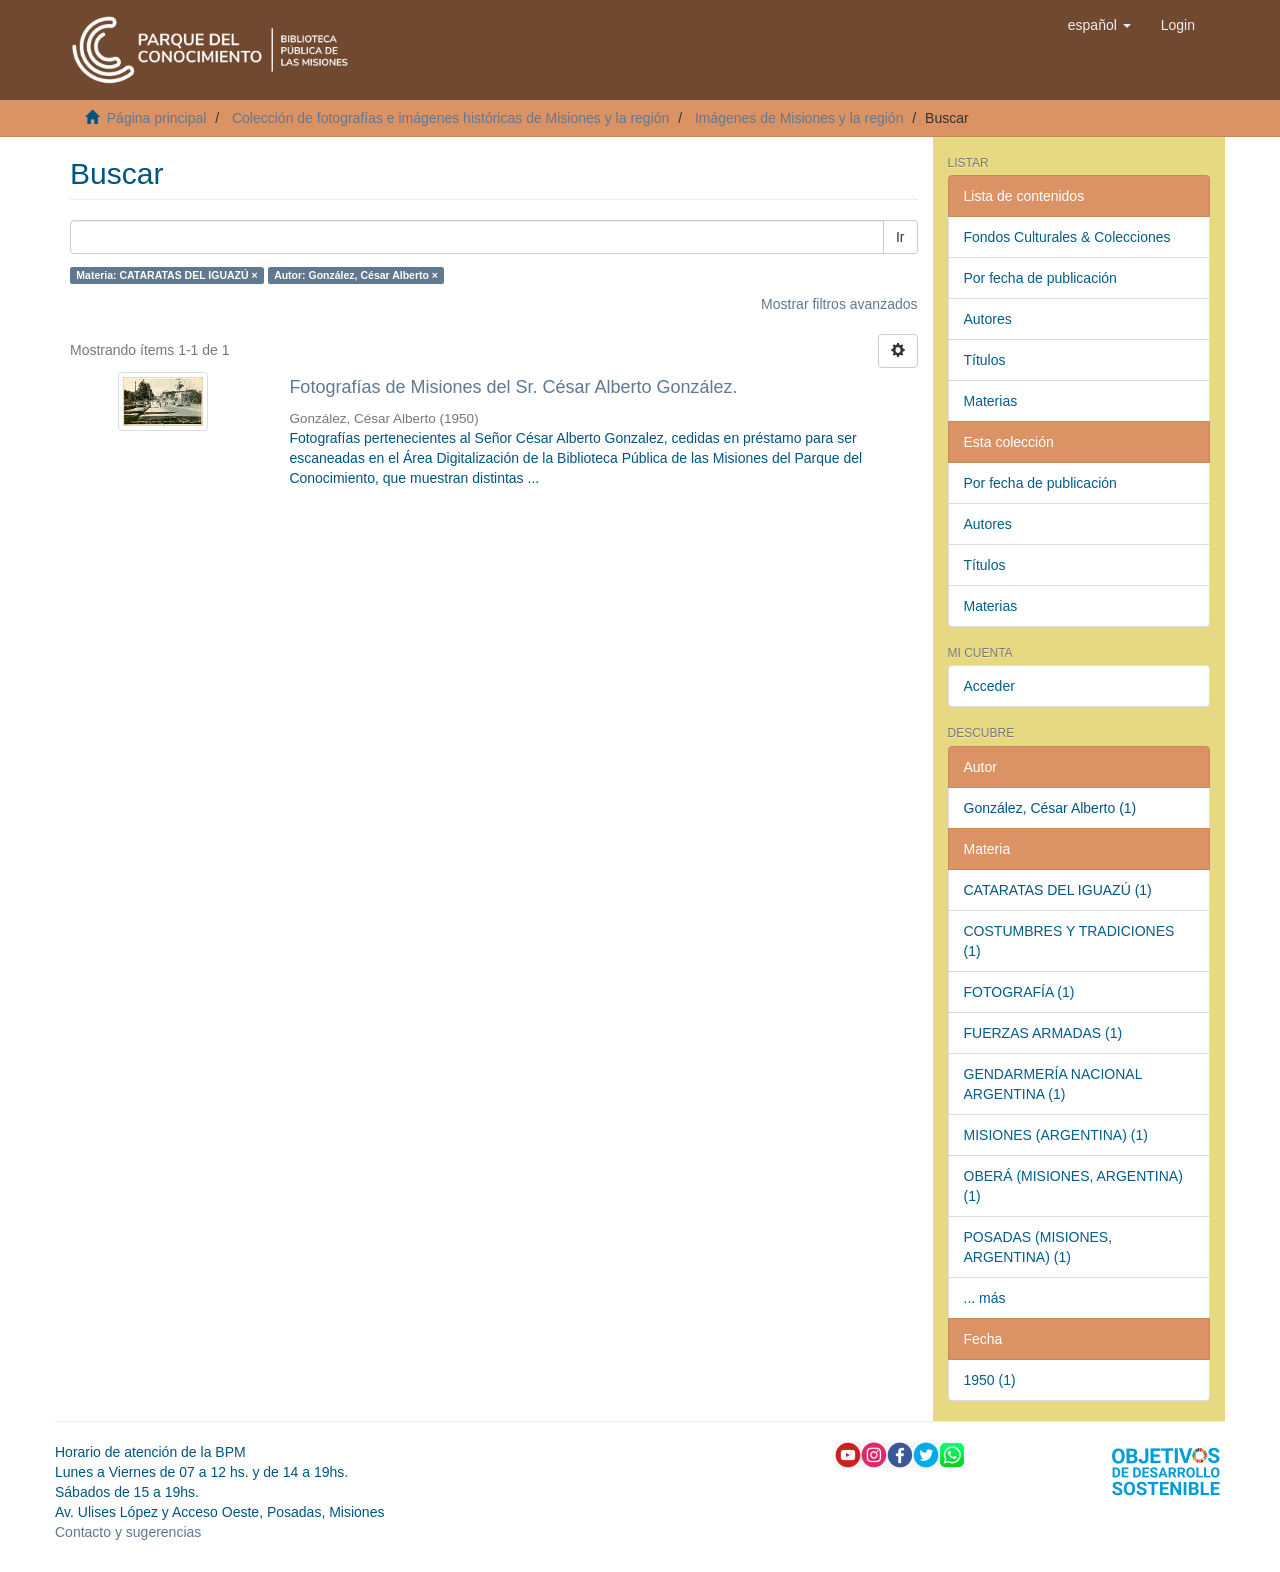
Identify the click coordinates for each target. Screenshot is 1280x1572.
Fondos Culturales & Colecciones (1067, 237)
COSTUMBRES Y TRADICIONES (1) (1069, 941)
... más (985, 1298)
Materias (991, 401)
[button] (1099, 25)
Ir (900, 237)
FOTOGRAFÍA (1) (1019, 992)
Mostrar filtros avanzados (839, 304)
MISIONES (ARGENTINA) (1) (1056, 1135)
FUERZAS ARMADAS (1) (1043, 1033)
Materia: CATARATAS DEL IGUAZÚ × (166, 275)
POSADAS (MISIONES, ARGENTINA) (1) (1038, 1247)
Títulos (985, 360)
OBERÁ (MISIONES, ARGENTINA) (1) (1073, 1186)
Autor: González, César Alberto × (356, 275)
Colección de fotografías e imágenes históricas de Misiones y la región (450, 118)
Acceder (989, 686)
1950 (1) (990, 1380)
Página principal (157, 118)
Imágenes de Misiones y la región (799, 118)
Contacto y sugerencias (128, 1532)
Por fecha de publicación (1040, 278)
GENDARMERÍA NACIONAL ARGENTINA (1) (1053, 1084)
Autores (988, 319)
